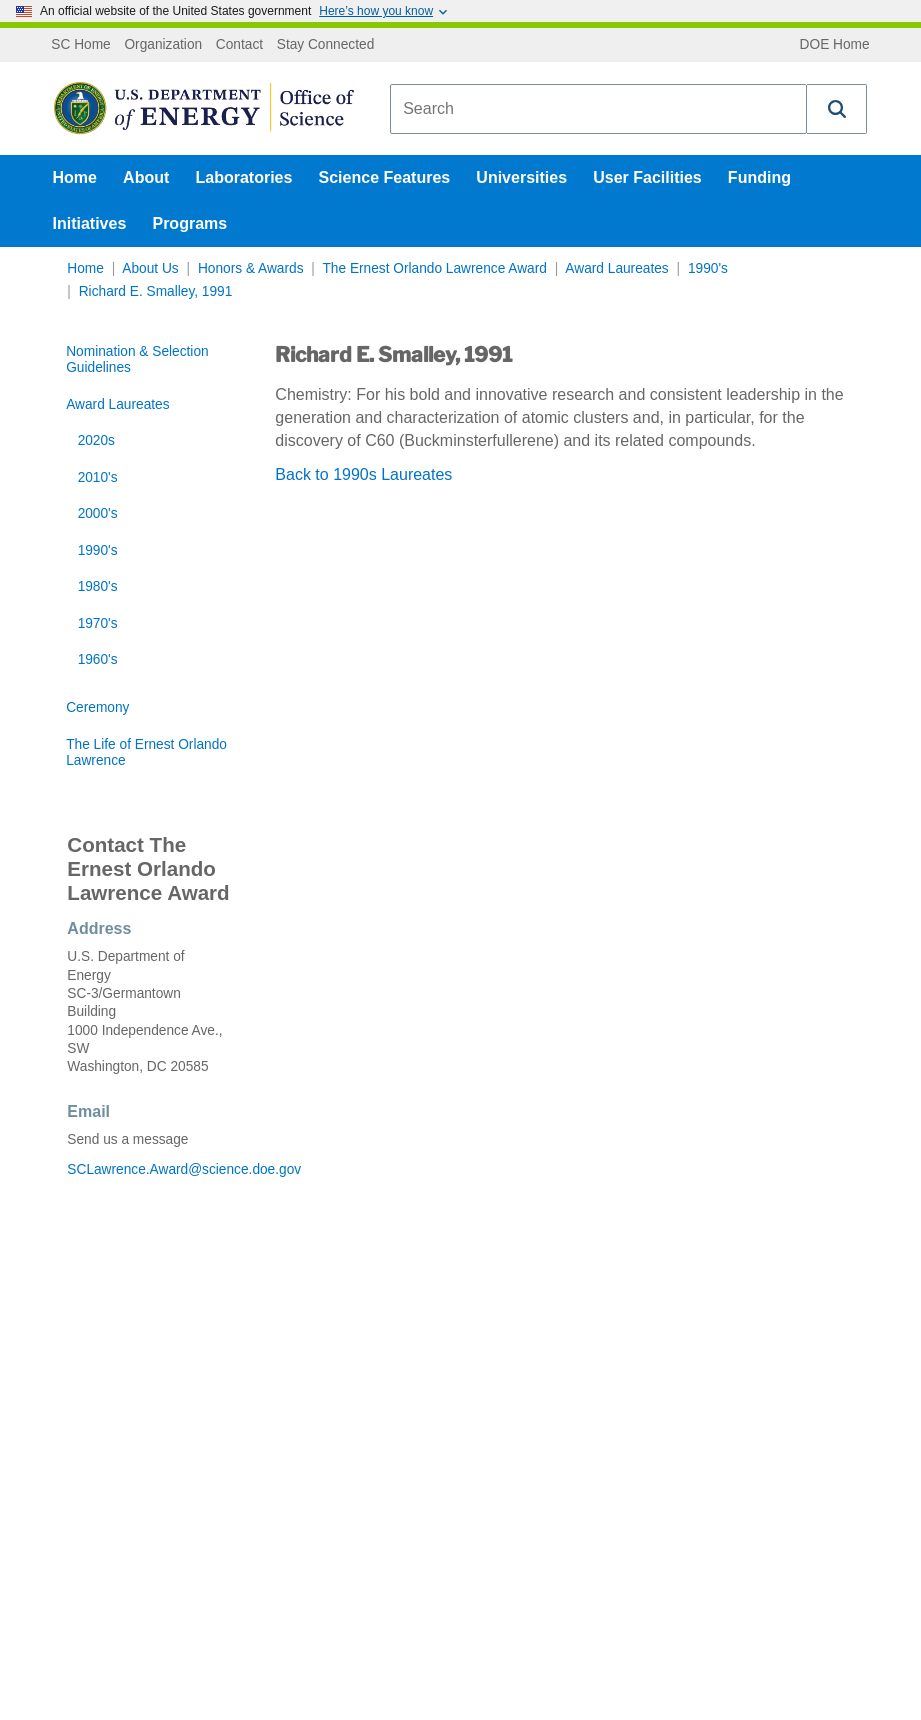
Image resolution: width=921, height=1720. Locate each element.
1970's (98, 623)
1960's (98, 659)
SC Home (80, 45)
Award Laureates (616, 268)
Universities (521, 177)
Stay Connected (326, 45)
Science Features (385, 177)
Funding (759, 177)
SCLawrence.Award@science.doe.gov (148, 1169)
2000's (98, 513)
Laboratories (243, 177)
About (146, 177)
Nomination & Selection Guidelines (137, 359)
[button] (837, 109)
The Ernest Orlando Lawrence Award (434, 268)
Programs (189, 223)
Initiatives (90, 223)
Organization (163, 45)
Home (75, 177)
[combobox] (598, 109)
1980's (98, 586)
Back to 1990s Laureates (363, 474)
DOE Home (835, 45)
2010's (98, 477)
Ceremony (97, 707)
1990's (708, 268)
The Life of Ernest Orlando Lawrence (146, 752)
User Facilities (647, 177)
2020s (96, 440)
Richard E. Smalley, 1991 (156, 291)
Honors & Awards (251, 268)
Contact (239, 45)
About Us (150, 268)
